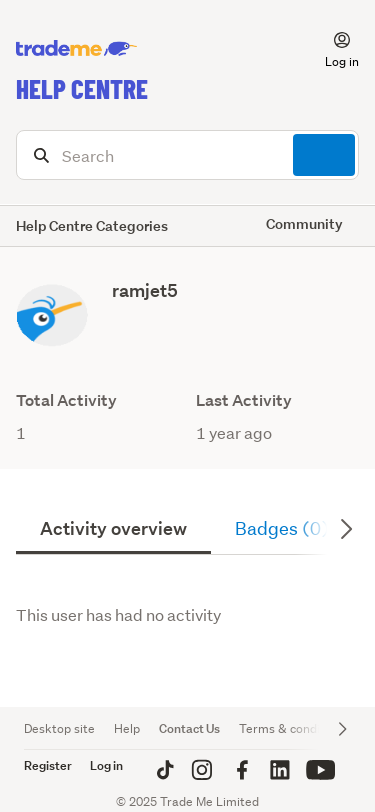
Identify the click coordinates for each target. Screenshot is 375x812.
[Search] (187, 155)
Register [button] (48, 765)
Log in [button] (106, 765)
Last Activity (244, 400)
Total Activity (66, 400)
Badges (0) (282, 528)
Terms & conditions (293, 728)
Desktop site (59, 728)
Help (127, 728)
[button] (330, 49)
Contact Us (189, 728)
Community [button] (304, 223)
